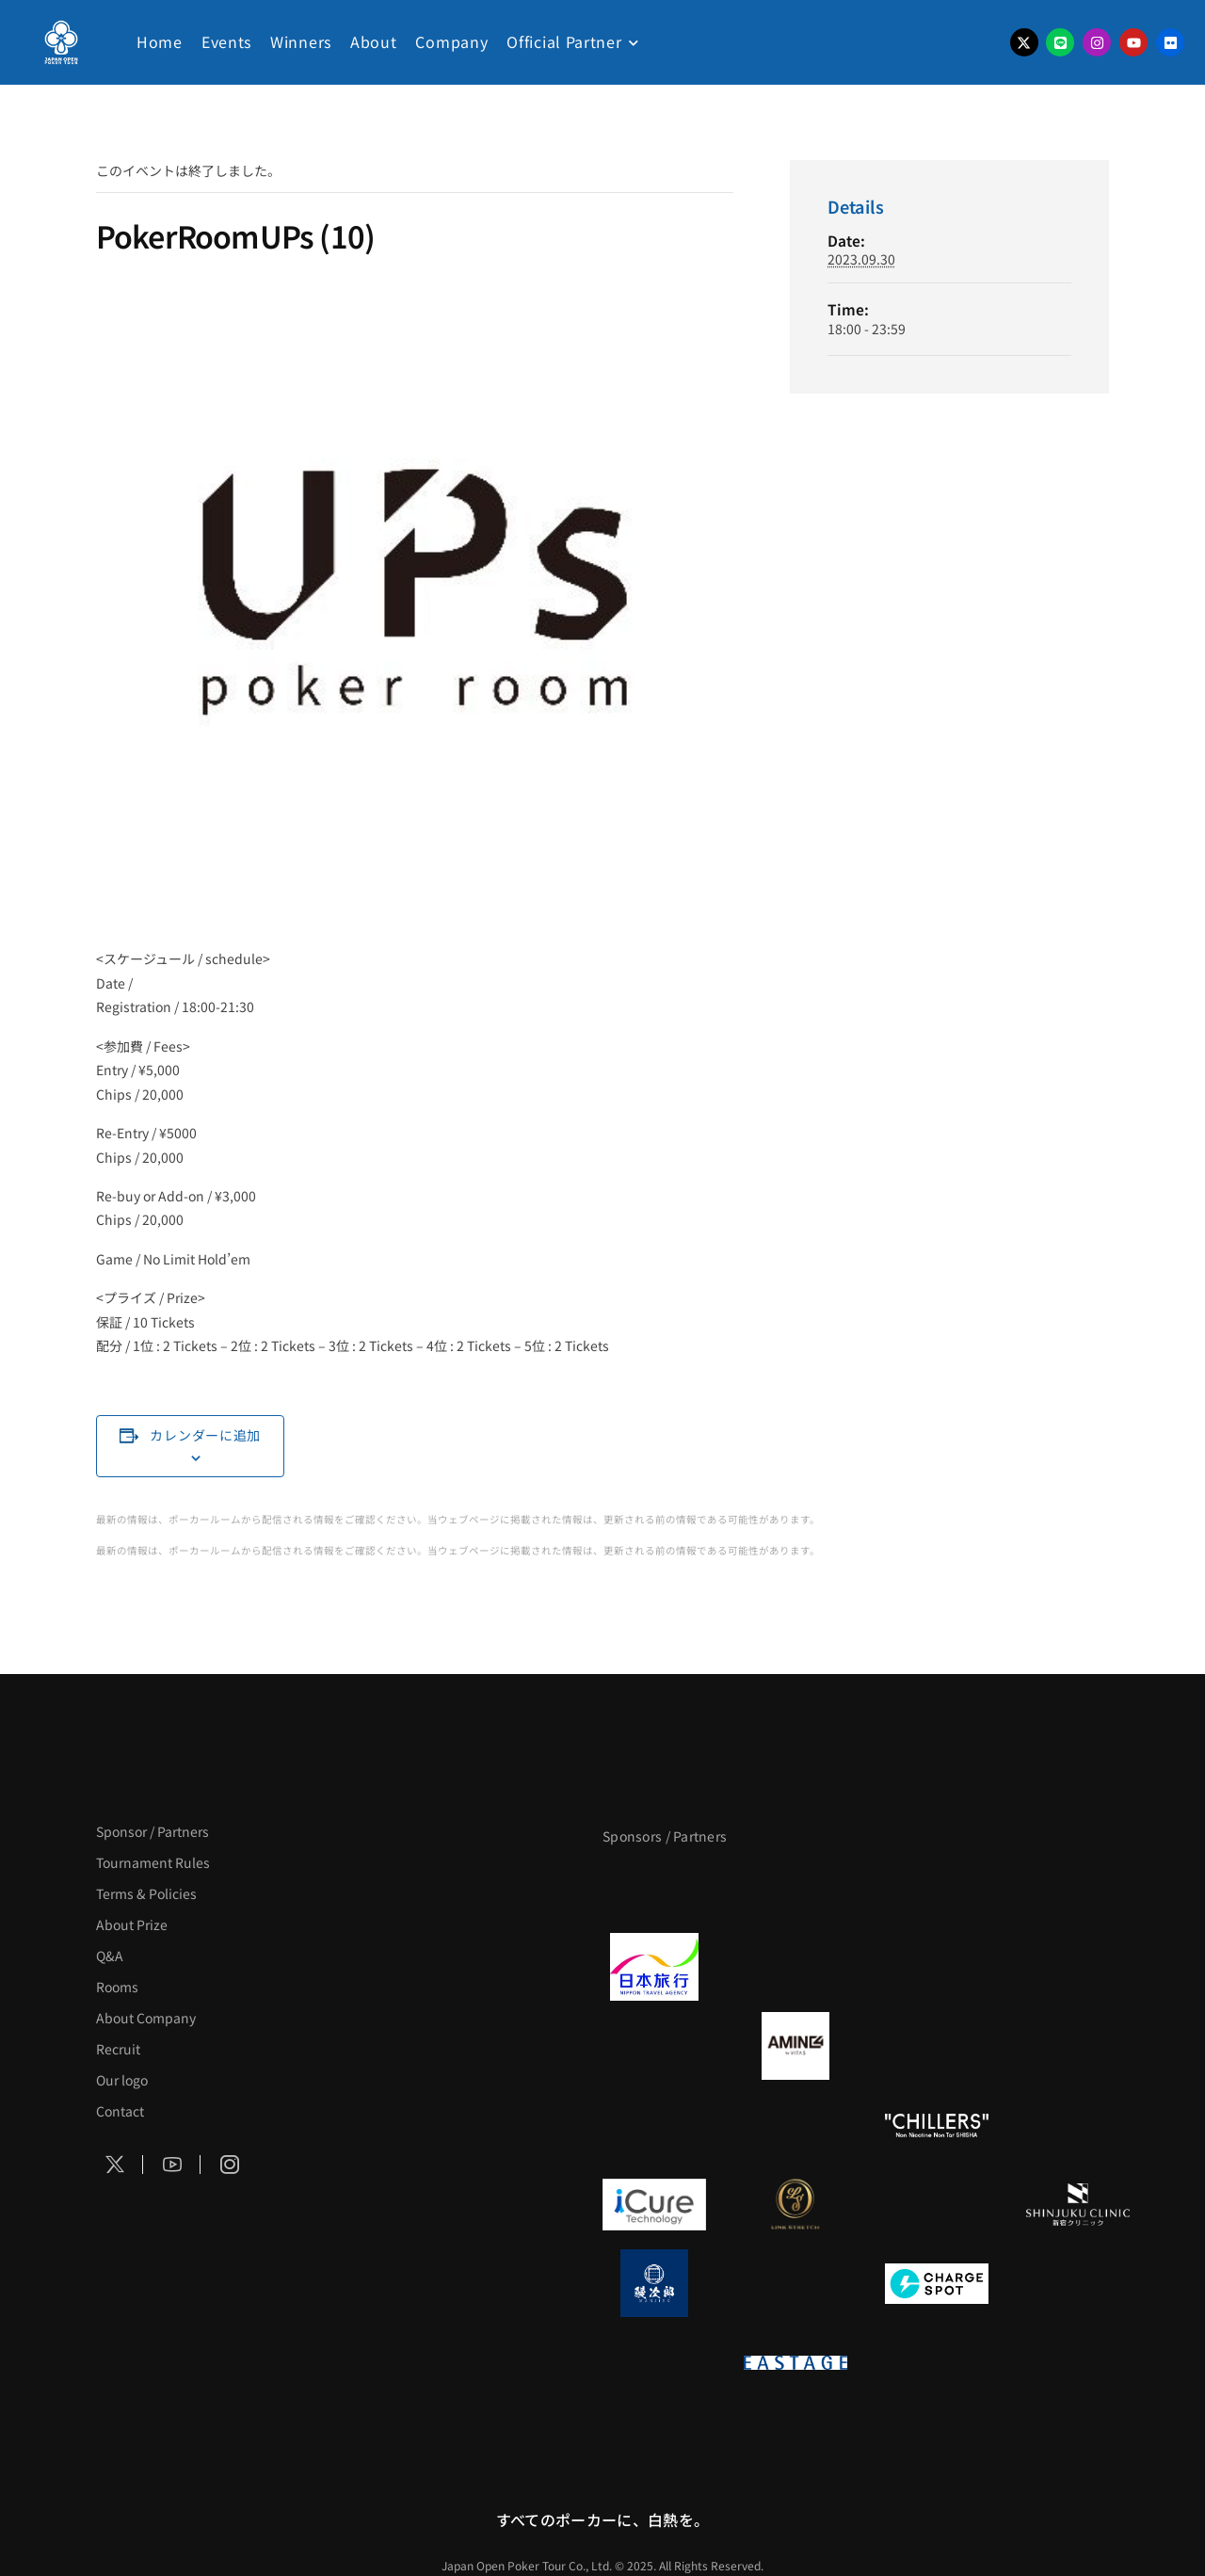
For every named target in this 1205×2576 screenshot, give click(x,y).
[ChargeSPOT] (937, 2283)
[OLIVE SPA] (937, 2204)
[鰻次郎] (654, 2283)
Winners (300, 41)
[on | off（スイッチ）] (654, 2362)
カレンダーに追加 (205, 1434)
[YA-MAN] (1078, 2046)
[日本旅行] (654, 1967)
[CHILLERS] (937, 2125)
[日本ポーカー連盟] (937, 2362)
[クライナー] (937, 2046)
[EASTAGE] (795, 2362)
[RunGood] (795, 2125)
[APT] (654, 1888)
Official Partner (563, 41)
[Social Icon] (115, 2164)
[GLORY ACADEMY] (795, 1967)
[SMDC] (1078, 2283)
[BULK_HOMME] (1078, 2125)
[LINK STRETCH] (795, 2204)
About (373, 41)
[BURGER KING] (654, 2046)
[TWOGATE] (937, 1967)
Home (160, 41)
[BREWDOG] (1078, 1967)
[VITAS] (795, 2046)
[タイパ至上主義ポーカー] (1078, 1888)
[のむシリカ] (654, 2125)
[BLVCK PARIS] (795, 1888)
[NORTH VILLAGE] (795, 2283)
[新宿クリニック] (1078, 2204)
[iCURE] (654, 2204)
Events (226, 41)
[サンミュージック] (937, 1888)
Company (451, 41)
